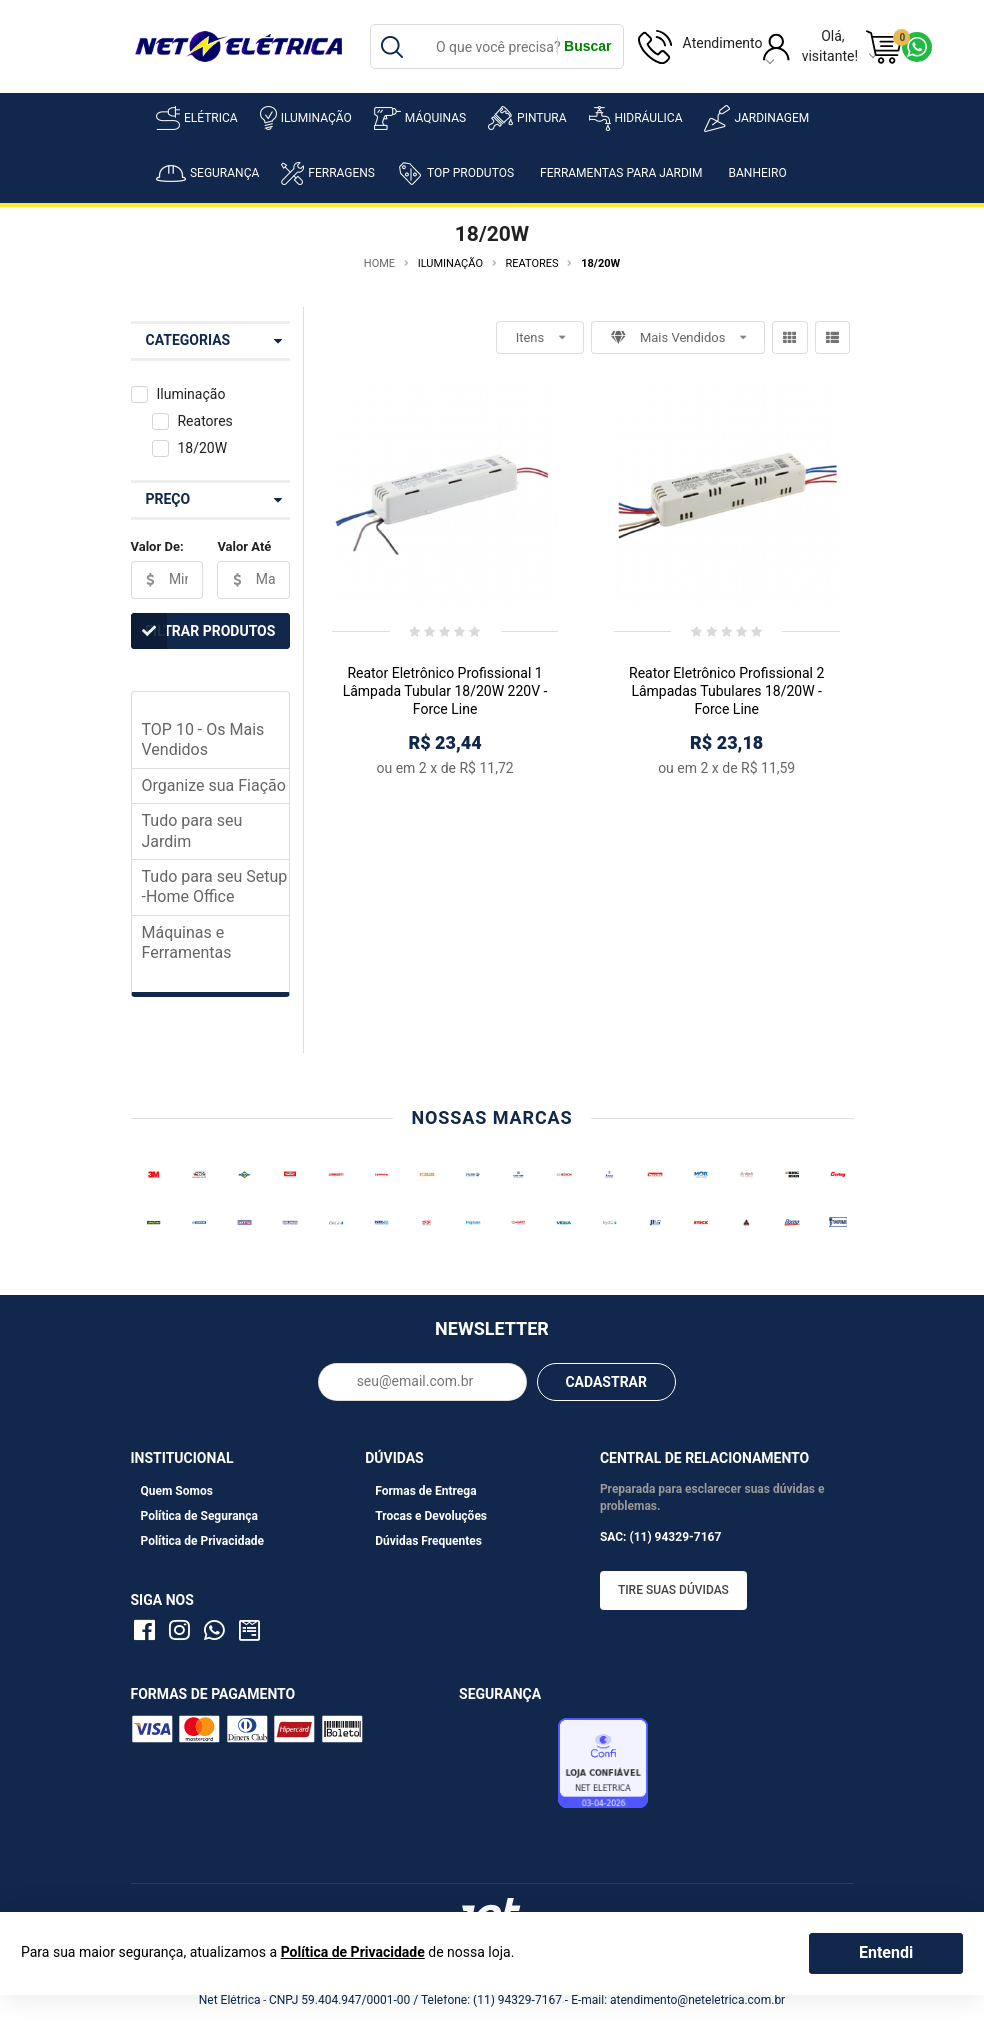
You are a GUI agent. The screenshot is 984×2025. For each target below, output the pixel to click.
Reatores (204, 421)
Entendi (886, 1952)
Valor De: (157, 546)
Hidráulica (636, 118)
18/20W (202, 448)
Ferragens (328, 173)
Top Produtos (455, 173)
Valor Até (244, 546)
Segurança (207, 173)
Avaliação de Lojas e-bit (506, 1768)
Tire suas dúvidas (673, 1590)
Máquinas (420, 118)
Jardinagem (756, 118)
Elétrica (197, 118)
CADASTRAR (606, 1382)
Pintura (527, 118)
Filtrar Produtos (203, 631)
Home (379, 263)
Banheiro (758, 173)
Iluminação (306, 118)
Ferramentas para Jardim (621, 173)
